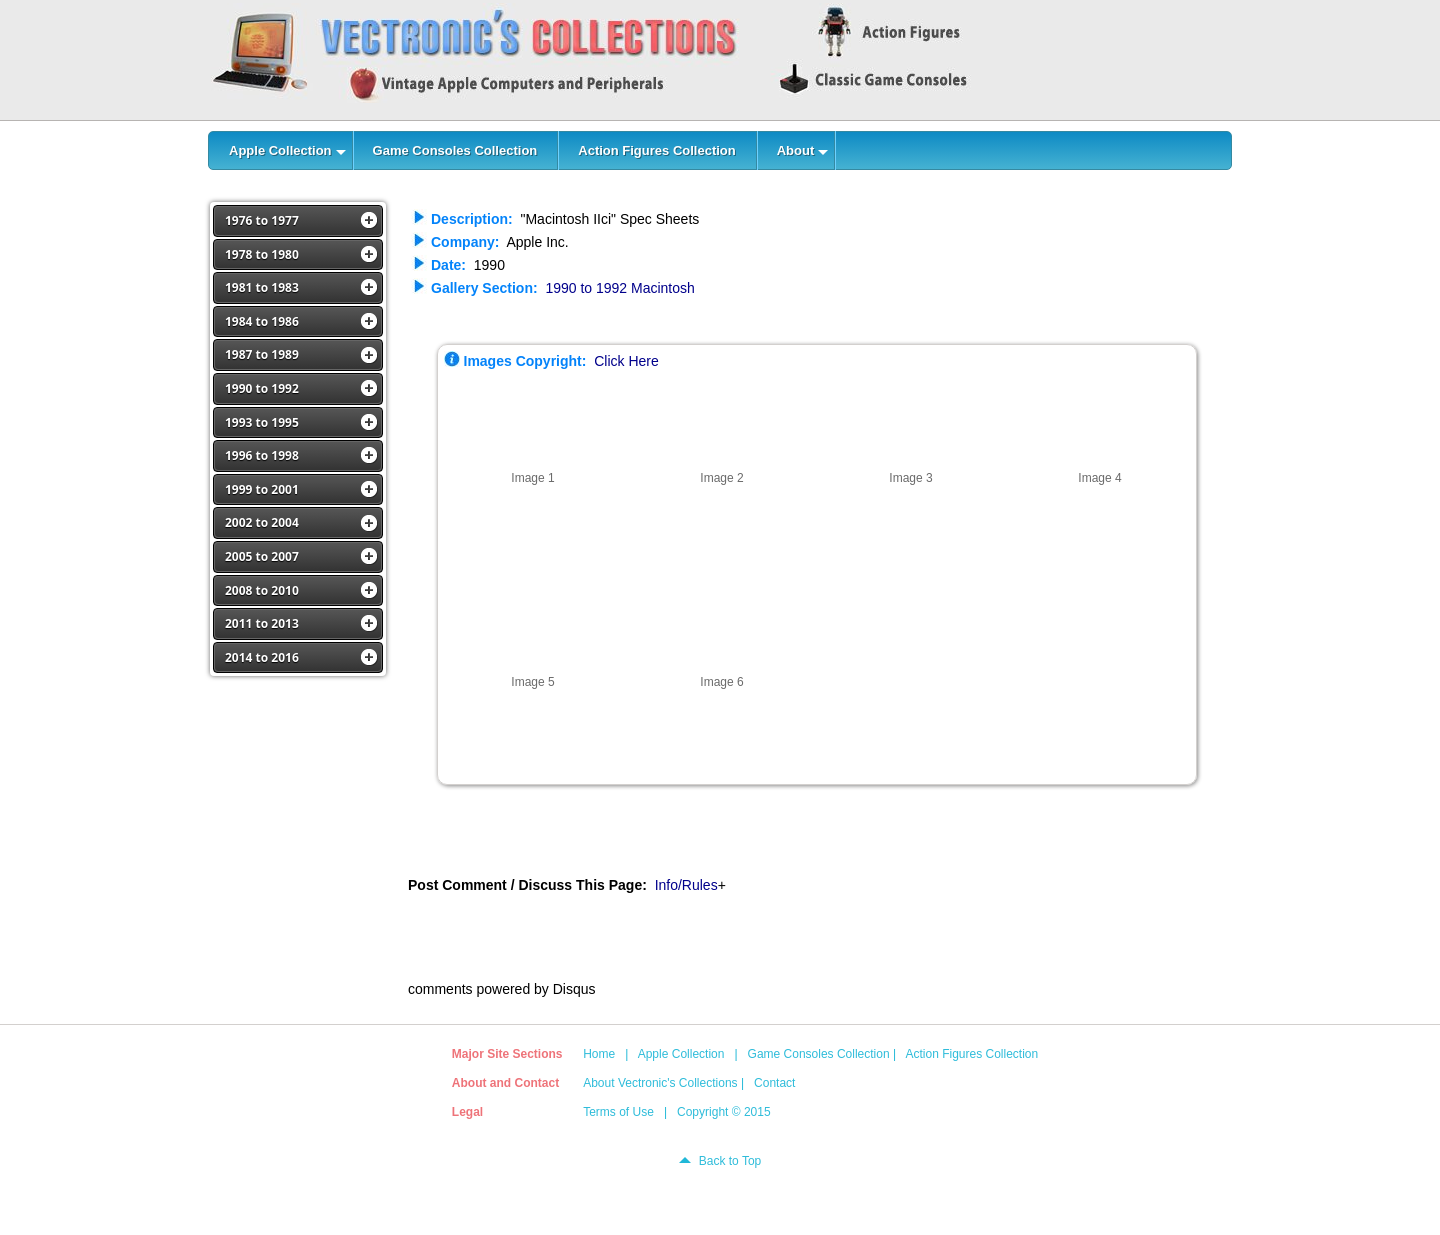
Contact (774, 1083)
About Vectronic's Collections (660, 1083)
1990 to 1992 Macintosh (619, 288)
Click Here (626, 361)
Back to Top (730, 1161)
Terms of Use (618, 1112)
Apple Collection (681, 1054)
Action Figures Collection (971, 1054)
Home (599, 1054)
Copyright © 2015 (724, 1112)
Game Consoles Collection (819, 1054)
